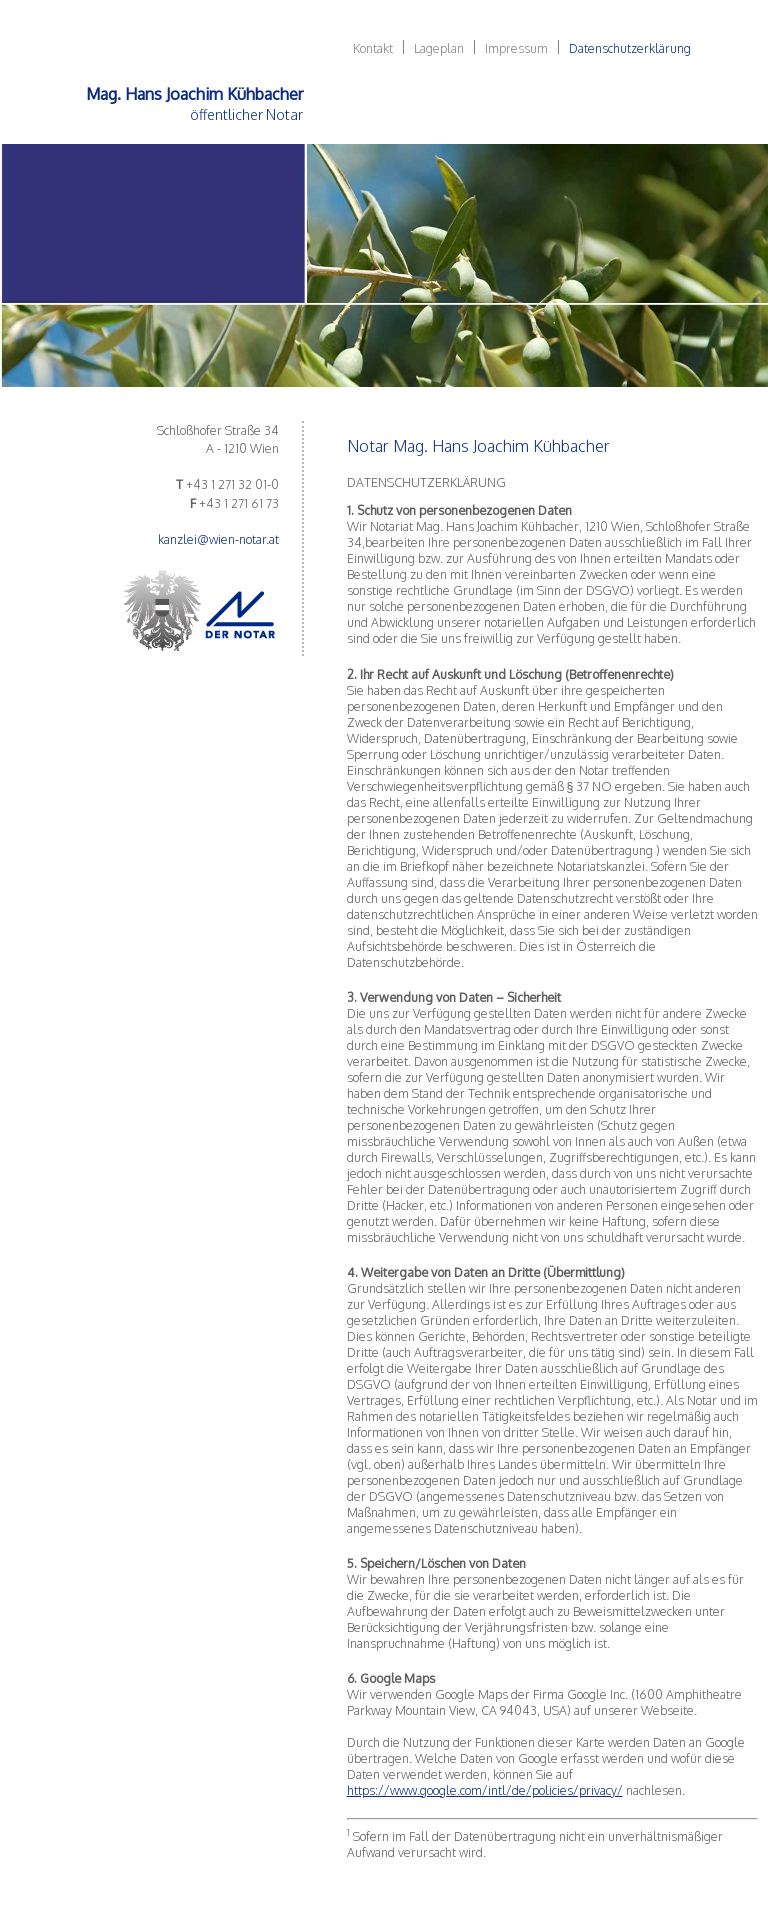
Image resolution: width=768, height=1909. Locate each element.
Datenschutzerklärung (630, 48)
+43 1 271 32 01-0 (232, 484)
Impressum (516, 48)
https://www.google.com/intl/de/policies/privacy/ (485, 1790)
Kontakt (373, 48)
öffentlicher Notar (246, 114)
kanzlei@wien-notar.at (218, 539)
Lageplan (439, 48)
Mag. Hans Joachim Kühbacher (194, 94)
